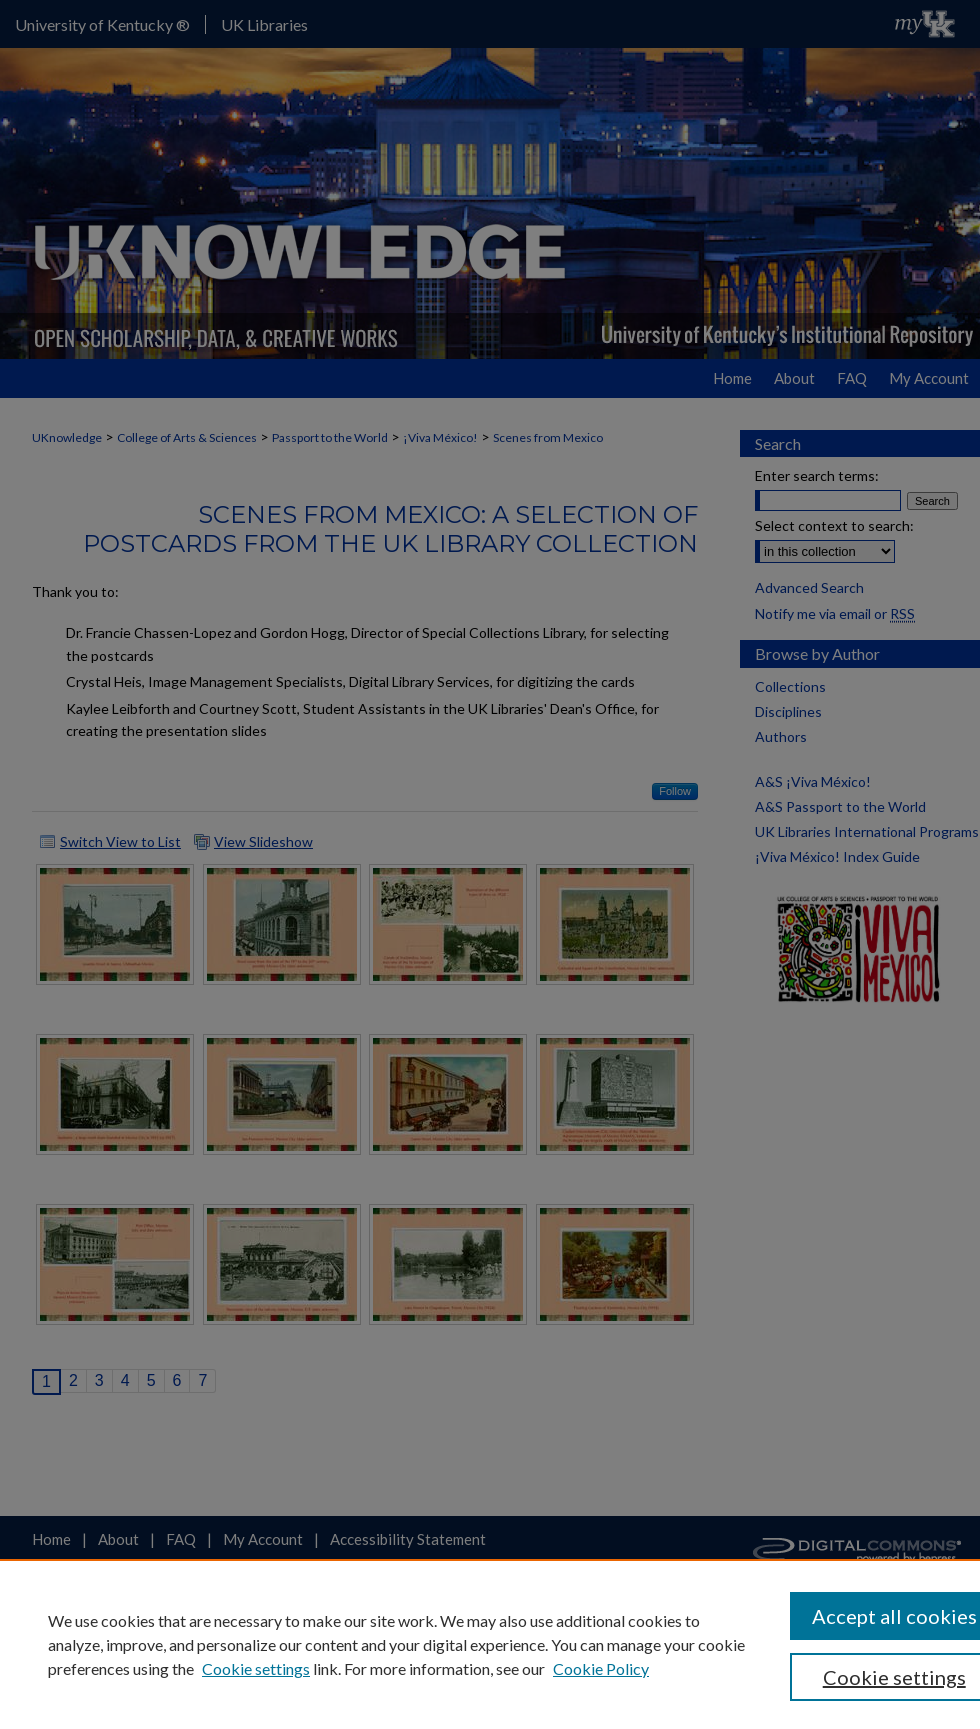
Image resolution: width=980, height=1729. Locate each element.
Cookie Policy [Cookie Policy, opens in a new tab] (601, 1668)
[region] (490, 1644)
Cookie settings (256, 1668)
